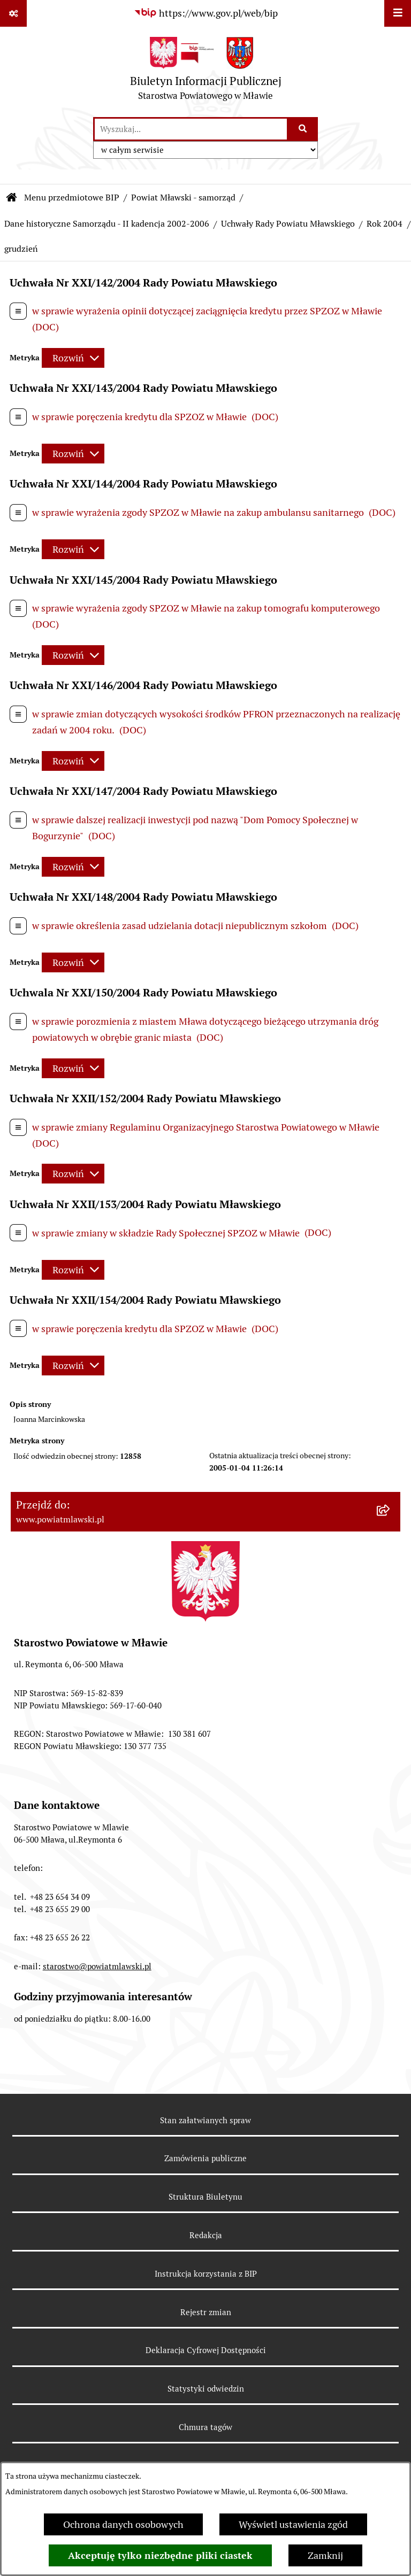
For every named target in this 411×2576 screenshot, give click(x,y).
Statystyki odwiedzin (206, 2389)
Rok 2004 (384, 223)
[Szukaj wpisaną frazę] (303, 129)
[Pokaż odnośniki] (13, 13)
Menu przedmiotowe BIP (71, 197)
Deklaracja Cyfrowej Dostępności (206, 2350)
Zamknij (325, 2555)
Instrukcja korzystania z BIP (206, 2274)
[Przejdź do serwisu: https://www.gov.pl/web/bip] (205, 13)
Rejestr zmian (205, 2312)
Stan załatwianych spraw (205, 2120)
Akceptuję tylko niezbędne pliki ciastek (160, 2555)
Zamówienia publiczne (205, 2158)
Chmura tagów (205, 2427)
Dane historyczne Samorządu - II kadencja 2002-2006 (106, 223)
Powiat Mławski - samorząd (183, 197)
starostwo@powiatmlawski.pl (97, 1966)
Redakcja (205, 2235)
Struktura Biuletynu (205, 2197)
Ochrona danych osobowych (123, 2524)
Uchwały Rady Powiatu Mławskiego (288, 223)
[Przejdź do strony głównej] (205, 71)
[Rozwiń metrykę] (73, 358)
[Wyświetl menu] (397, 13)
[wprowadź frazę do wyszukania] (190, 129)
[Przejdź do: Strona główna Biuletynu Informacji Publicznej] (12, 197)
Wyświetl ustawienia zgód (293, 2524)
